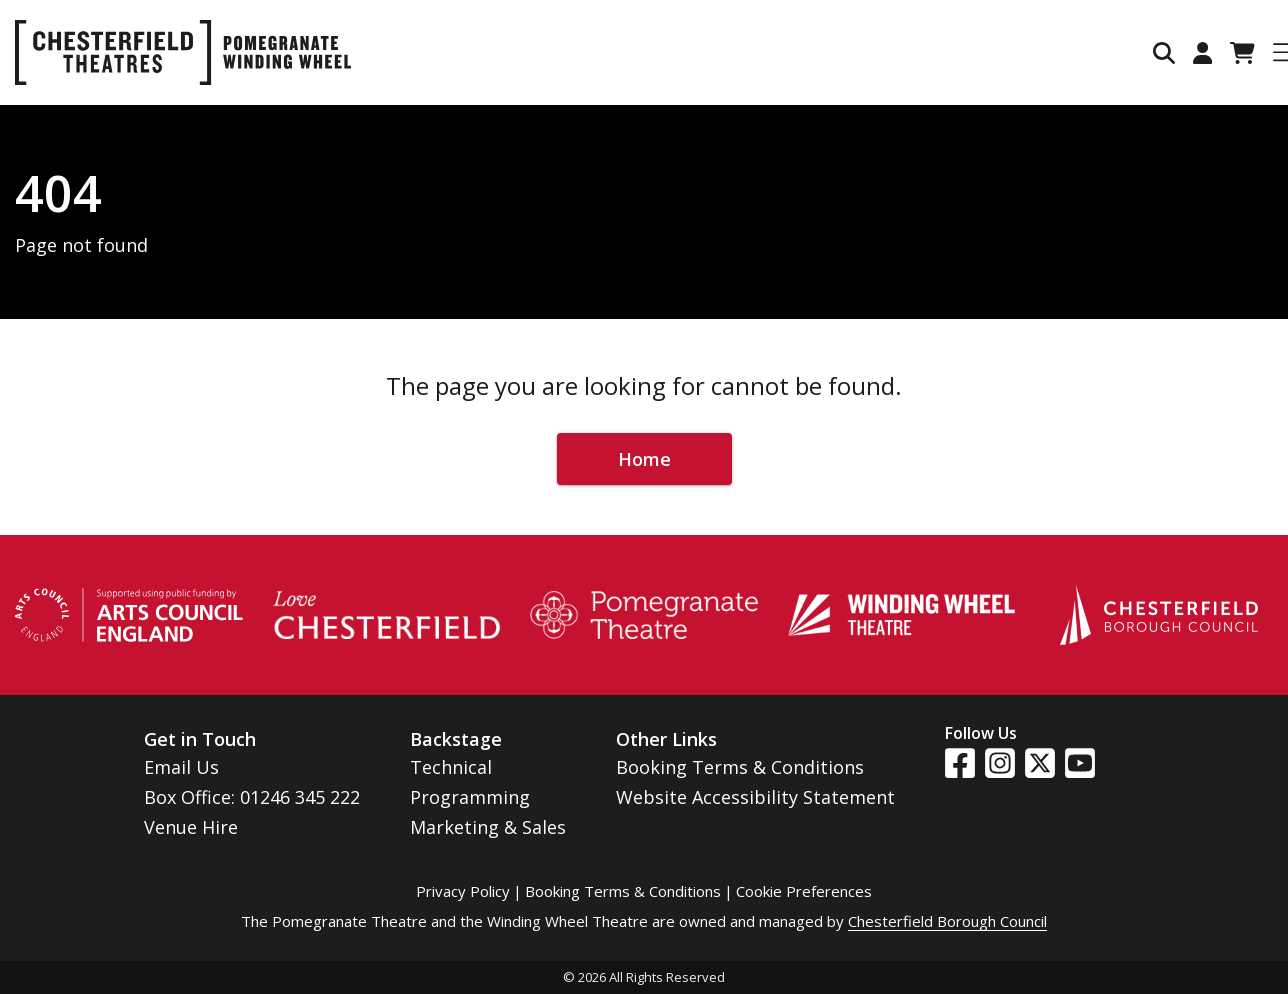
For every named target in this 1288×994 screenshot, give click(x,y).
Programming (470, 797)
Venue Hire (191, 827)
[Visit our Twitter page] (1040, 763)
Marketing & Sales (488, 827)
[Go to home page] (183, 52)
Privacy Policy (463, 891)
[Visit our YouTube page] (1080, 763)
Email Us (181, 767)
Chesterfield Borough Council (947, 921)
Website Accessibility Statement (755, 797)
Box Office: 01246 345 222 (252, 797)
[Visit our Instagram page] (1000, 763)
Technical (451, 767)
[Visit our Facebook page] (960, 763)
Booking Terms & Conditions (740, 767)
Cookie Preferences (804, 891)
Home (644, 459)
